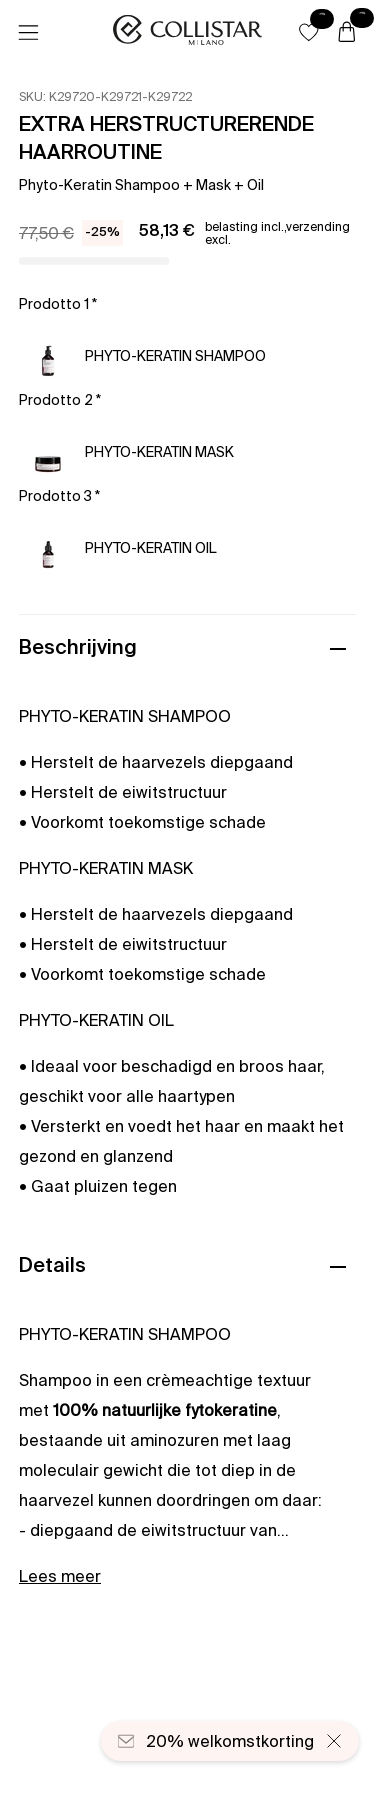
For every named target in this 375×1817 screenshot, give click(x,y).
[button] (309, 32)
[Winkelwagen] (347, 33)
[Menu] (28, 33)
